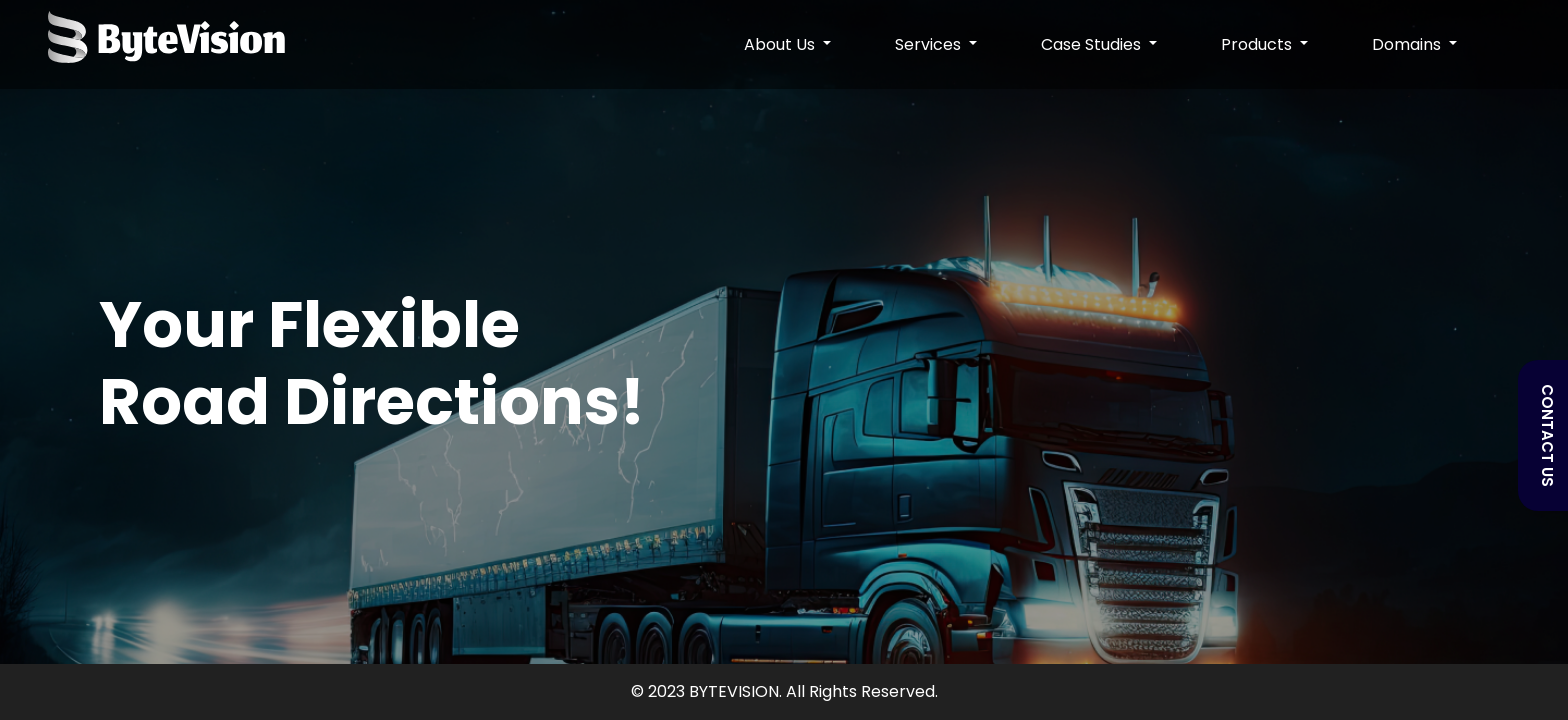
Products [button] (1258, 44)
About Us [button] (781, 44)
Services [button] (930, 44)
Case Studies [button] (1093, 44)
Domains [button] (1408, 44)
